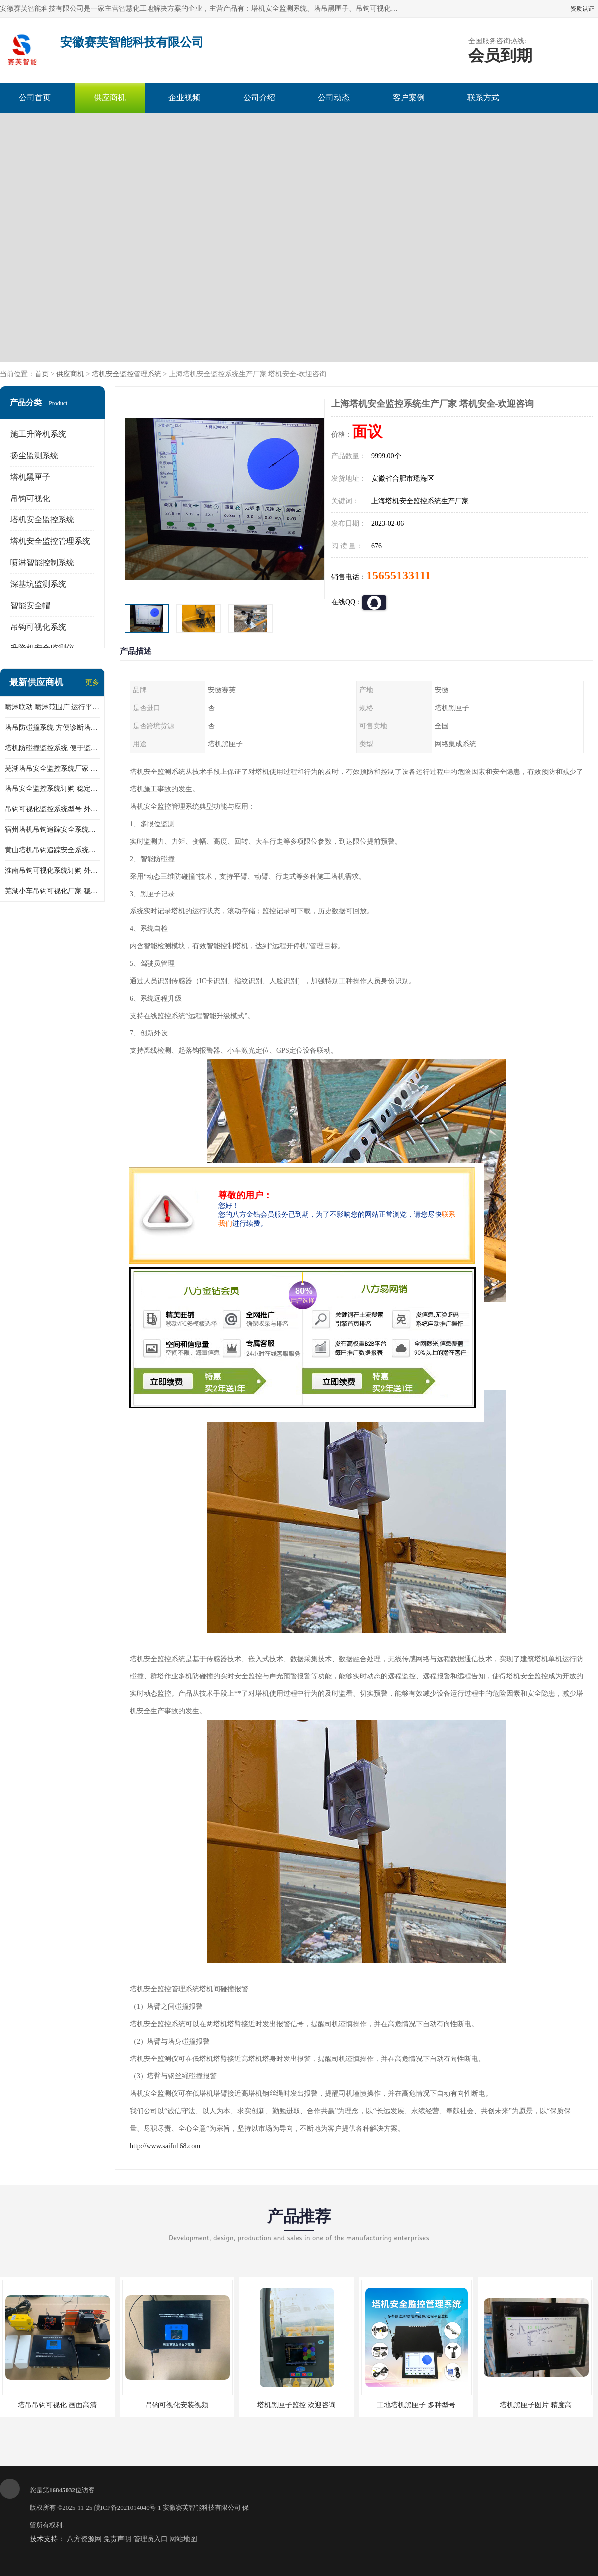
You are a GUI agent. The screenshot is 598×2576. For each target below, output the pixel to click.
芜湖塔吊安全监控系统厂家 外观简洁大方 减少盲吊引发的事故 (52, 768)
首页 (42, 374)
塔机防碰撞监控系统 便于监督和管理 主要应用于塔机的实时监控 (52, 748)
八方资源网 (84, 2539)
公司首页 (35, 97)
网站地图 (183, 2539)
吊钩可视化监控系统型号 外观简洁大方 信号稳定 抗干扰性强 (52, 809)
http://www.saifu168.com (165, 2146)
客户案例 (409, 97)
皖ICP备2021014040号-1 (127, 2507)
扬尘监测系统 (34, 455)
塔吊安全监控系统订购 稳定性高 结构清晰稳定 (52, 788)
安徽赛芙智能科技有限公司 (202, 2507)
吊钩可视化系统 (38, 627)
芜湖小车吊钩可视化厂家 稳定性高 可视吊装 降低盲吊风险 (52, 891)
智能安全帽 (30, 605)
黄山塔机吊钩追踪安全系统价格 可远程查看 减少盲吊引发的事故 (52, 850)
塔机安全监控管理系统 (126, 374)
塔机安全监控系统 (42, 519)
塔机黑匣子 (30, 477)
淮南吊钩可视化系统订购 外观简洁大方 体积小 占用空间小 (52, 870)
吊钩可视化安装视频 (177, 2405)
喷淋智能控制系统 (42, 562)
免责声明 (117, 2539)
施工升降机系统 (38, 434)
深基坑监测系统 (38, 584)
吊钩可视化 (30, 498)
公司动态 (334, 97)
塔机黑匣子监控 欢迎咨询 (296, 2405)
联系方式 (483, 97)
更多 (92, 682)
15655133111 (398, 575)
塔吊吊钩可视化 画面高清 (57, 2405)
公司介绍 (259, 97)
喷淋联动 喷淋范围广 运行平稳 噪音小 (52, 707)
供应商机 (110, 97)
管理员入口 (150, 2539)
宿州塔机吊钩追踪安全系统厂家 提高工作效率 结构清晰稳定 (52, 829)
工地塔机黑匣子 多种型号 (416, 2405)
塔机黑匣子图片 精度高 (536, 2405)
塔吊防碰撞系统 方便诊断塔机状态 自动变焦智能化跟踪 (52, 727)
